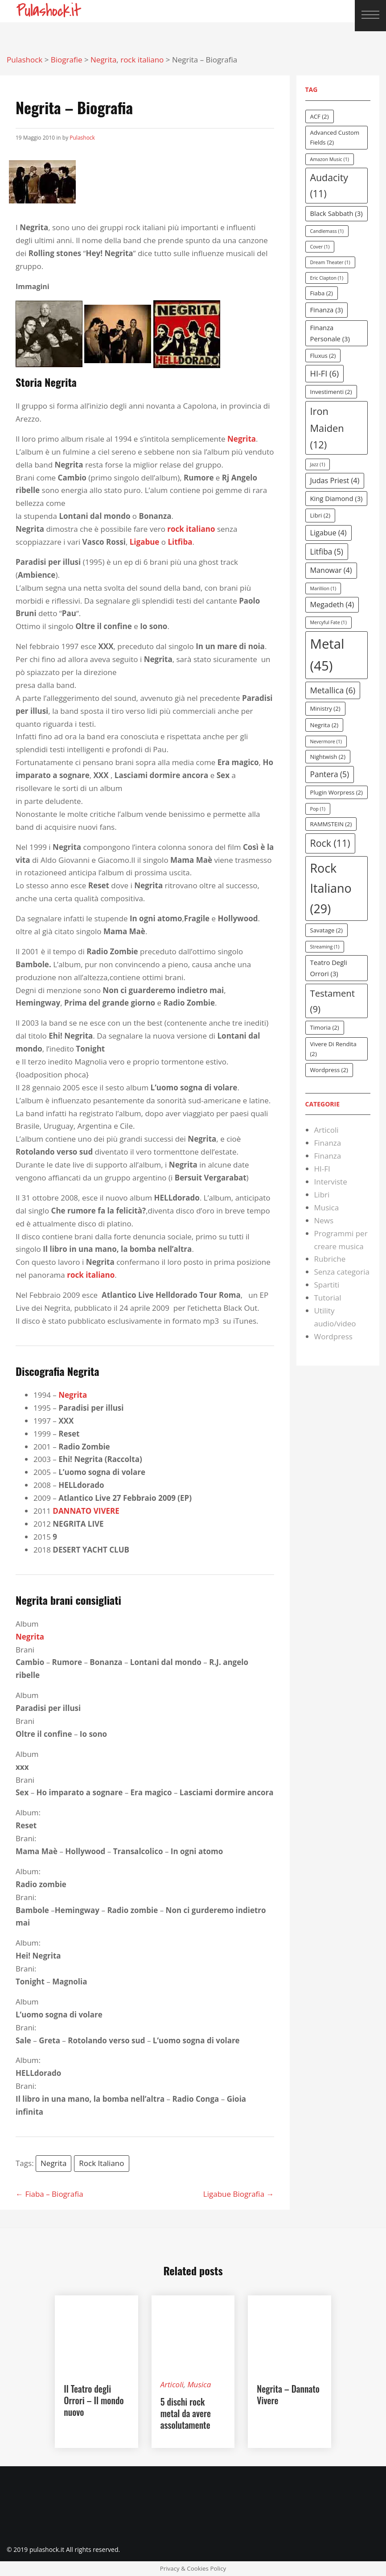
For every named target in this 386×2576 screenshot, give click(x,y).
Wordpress (333, 1336)
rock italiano (191, 529)
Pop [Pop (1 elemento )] (318, 809)
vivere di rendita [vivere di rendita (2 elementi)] (333, 1049)
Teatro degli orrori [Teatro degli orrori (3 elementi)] (328, 968)
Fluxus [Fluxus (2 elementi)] (323, 356)
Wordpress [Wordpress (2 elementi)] (329, 1070)
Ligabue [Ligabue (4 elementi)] (328, 533)
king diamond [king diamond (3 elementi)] (336, 498)
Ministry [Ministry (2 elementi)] (325, 708)
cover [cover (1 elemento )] (320, 247)
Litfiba (180, 542)
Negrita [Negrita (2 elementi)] (324, 725)
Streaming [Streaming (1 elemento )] (325, 947)
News (324, 1220)
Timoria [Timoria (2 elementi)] (324, 1027)
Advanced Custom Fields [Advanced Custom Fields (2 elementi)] (335, 137)
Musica (326, 1207)
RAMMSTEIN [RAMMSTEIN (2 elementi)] (331, 824)
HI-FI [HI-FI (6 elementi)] (324, 373)
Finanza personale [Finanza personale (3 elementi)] (330, 333)
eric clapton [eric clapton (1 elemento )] (327, 278)
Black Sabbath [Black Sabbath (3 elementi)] (336, 213)
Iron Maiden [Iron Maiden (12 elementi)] (327, 428)
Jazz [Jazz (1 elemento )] (317, 464)
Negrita (53, 2163)
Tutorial (327, 1297)
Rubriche (330, 1259)
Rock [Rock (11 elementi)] (330, 843)
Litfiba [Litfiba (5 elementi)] (326, 552)
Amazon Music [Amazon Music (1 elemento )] (329, 159)
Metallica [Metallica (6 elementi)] (333, 690)
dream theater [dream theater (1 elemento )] (330, 262)
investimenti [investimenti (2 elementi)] (331, 392)
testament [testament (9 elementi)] (332, 1001)
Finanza (327, 1143)
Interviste (330, 1181)
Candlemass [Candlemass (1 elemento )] (327, 231)
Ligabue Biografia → (238, 2194)
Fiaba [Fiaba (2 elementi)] (321, 293)
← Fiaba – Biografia (49, 2194)
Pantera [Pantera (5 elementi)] (329, 774)
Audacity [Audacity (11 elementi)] (329, 185)
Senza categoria (342, 1272)
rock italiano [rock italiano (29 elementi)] (331, 888)
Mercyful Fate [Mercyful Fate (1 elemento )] (328, 622)
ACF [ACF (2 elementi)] (319, 116)
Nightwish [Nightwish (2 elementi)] (328, 757)
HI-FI (322, 1169)
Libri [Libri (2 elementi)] (320, 515)
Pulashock (82, 137)
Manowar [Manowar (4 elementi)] (331, 570)
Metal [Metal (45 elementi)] (327, 655)
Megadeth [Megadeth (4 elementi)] (332, 604)
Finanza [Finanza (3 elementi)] (326, 309)
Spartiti (327, 1285)
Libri (322, 1194)
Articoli (326, 1130)
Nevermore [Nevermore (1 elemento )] (326, 741)
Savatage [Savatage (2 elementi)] (326, 930)
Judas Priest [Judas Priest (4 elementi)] (335, 480)
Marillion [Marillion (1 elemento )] (323, 588)
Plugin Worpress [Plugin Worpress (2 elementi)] (336, 792)
